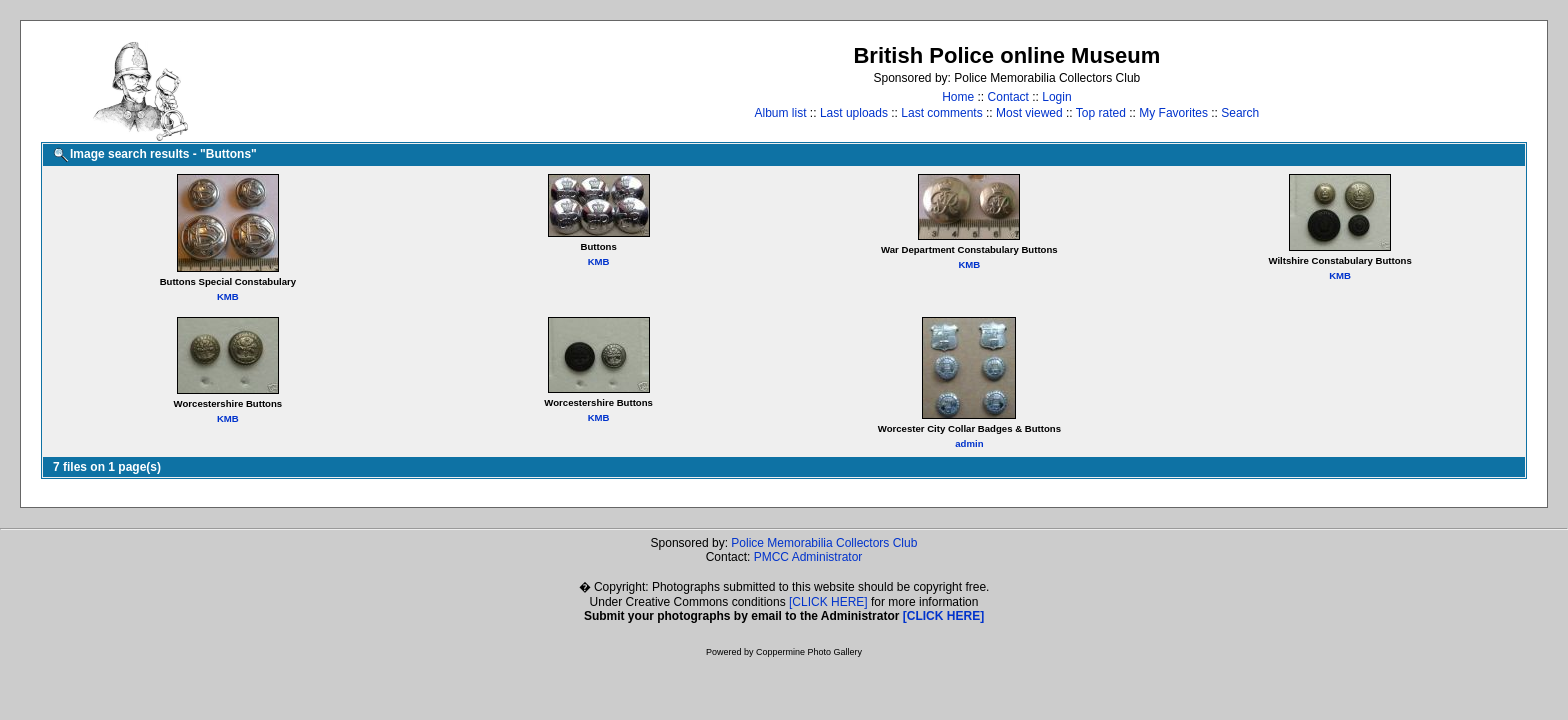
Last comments (941, 113)
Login (1056, 97)
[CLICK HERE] (828, 602)
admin (969, 443)
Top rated (1101, 113)
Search (1240, 113)
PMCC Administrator (808, 557)
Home (958, 97)
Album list (781, 113)
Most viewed (1029, 113)
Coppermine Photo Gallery (809, 652)
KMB (228, 296)
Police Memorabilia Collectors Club (824, 543)
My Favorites (1173, 113)
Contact (1008, 97)
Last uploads (854, 113)
